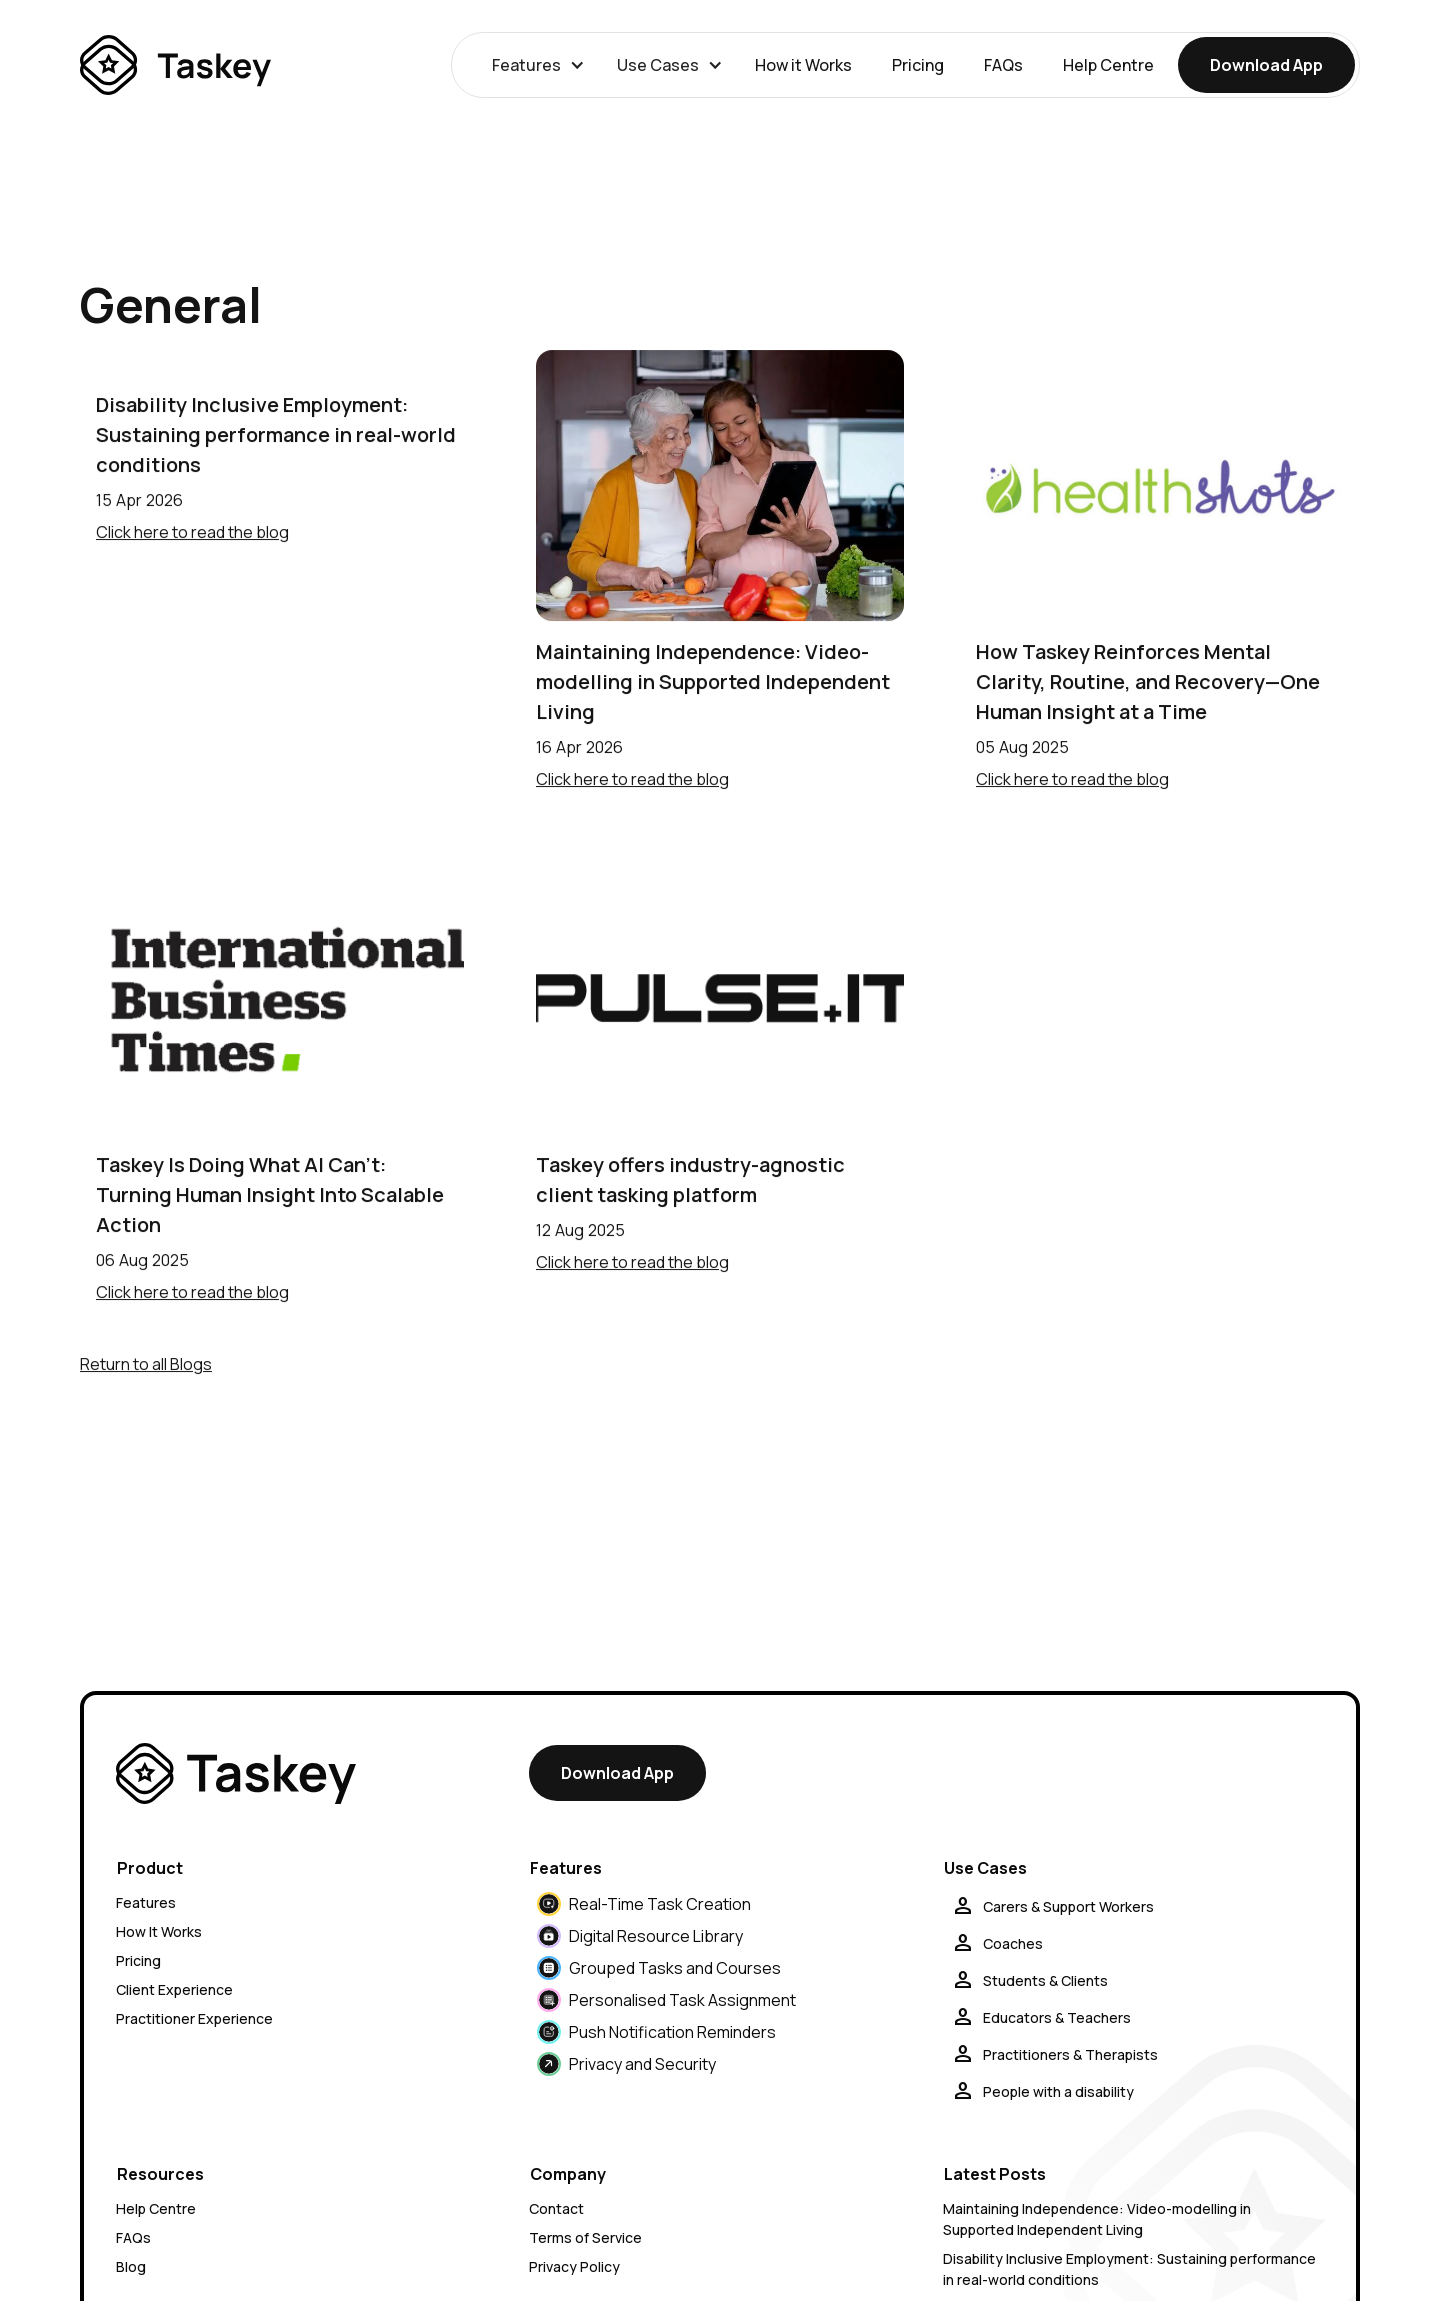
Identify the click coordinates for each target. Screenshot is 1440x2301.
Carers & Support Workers (1068, 1906)
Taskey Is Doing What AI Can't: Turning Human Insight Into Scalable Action (270, 1194)
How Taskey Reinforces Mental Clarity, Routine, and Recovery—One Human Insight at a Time (1148, 681)
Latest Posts (995, 2174)
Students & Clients (1045, 1980)
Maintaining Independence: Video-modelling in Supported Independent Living (713, 681)
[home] (175, 65)
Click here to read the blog (192, 532)
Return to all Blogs (146, 1364)
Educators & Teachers (1057, 2017)
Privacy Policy (574, 2266)
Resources (160, 2174)
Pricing (918, 65)
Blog (131, 2266)
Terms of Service (585, 2237)
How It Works (159, 1931)
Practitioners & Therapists (1070, 2054)
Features (146, 1902)
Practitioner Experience (194, 2018)
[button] (534, 65)
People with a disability (1058, 2091)
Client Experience (174, 1989)
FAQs (1003, 65)
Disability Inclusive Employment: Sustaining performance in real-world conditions (276, 434)
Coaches (1013, 1943)
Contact (556, 2208)
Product (150, 1868)
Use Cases (985, 1868)
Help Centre (1108, 65)
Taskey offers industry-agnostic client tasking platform (690, 1179)
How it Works (803, 65)
